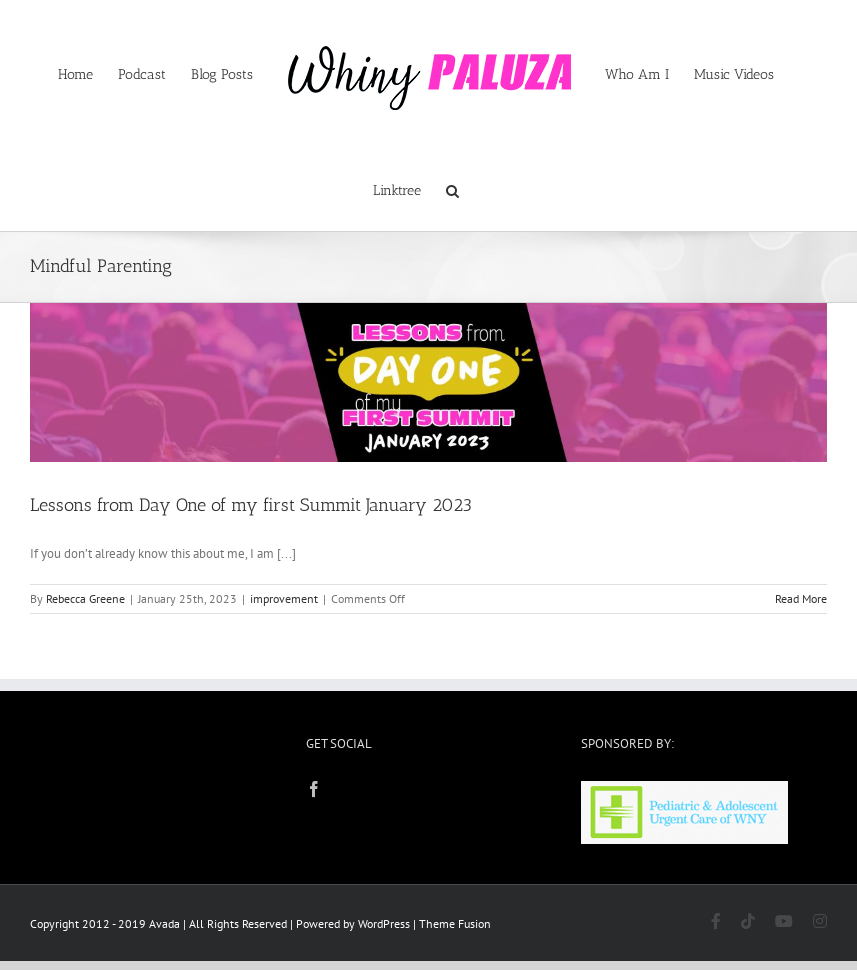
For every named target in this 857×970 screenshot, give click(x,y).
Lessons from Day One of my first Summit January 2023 (251, 505)
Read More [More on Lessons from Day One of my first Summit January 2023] (801, 598)
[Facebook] (314, 789)
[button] (452, 189)
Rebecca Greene (85, 598)
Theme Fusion (455, 923)
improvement (284, 598)
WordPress (384, 923)
